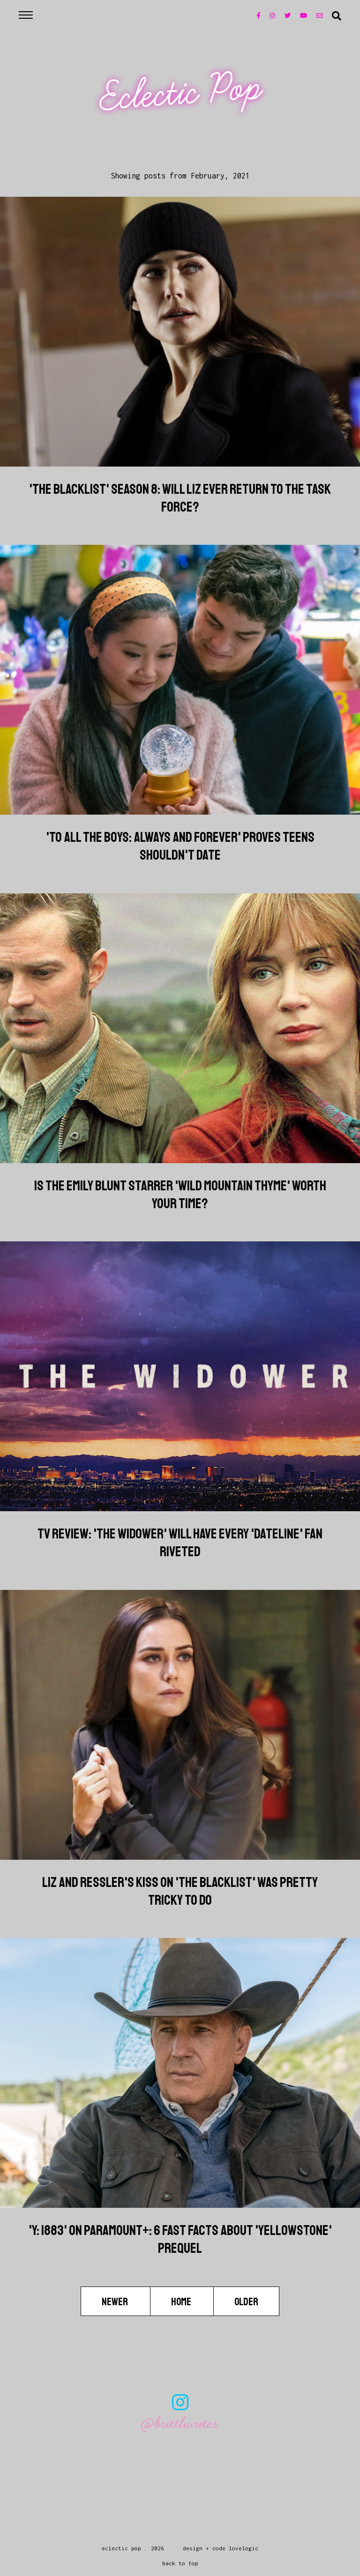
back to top (180, 2563)
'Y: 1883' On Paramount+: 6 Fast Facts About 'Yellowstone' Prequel (180, 2239)
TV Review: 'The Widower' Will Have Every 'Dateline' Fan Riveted (180, 1542)
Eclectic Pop (181, 92)
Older (246, 2301)
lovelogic (243, 2548)
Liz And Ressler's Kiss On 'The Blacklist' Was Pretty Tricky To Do (180, 1891)
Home (182, 2301)
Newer (115, 2301)
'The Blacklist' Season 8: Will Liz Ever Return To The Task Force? (180, 498)
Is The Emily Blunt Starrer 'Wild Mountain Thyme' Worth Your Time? (180, 1194)
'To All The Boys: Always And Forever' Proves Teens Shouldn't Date (180, 846)
